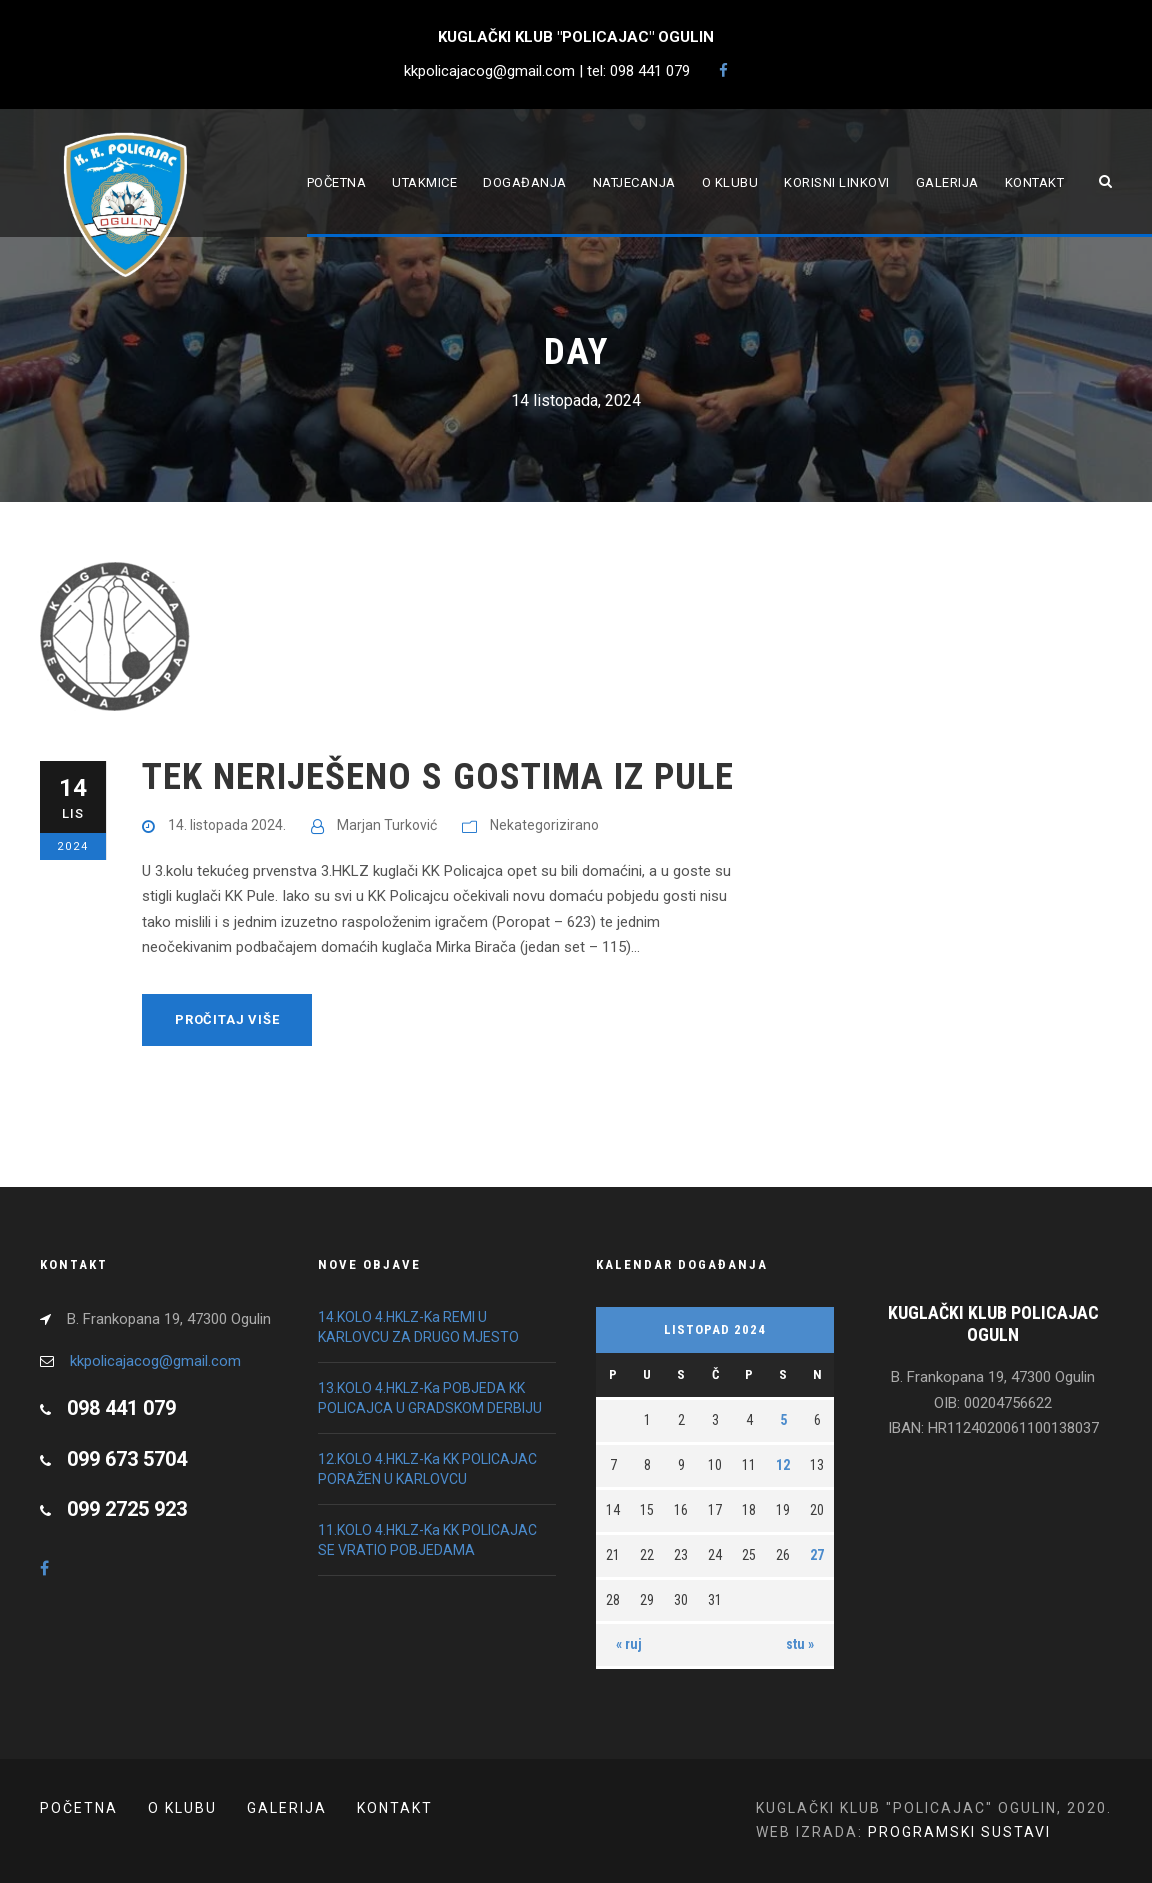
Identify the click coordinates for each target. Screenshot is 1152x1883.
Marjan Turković (387, 825)
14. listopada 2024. (227, 825)
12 (783, 1465)
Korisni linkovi (837, 182)
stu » (800, 1644)
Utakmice (424, 182)
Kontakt (1035, 182)
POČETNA (79, 1808)
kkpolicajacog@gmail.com (155, 1361)
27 (817, 1555)
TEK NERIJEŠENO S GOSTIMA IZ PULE (438, 776)
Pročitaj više (227, 1019)
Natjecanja (634, 182)
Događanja (525, 182)
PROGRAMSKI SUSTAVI (959, 1832)
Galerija (947, 182)
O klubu (730, 182)
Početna (337, 182)
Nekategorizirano (544, 825)
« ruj (629, 1644)
